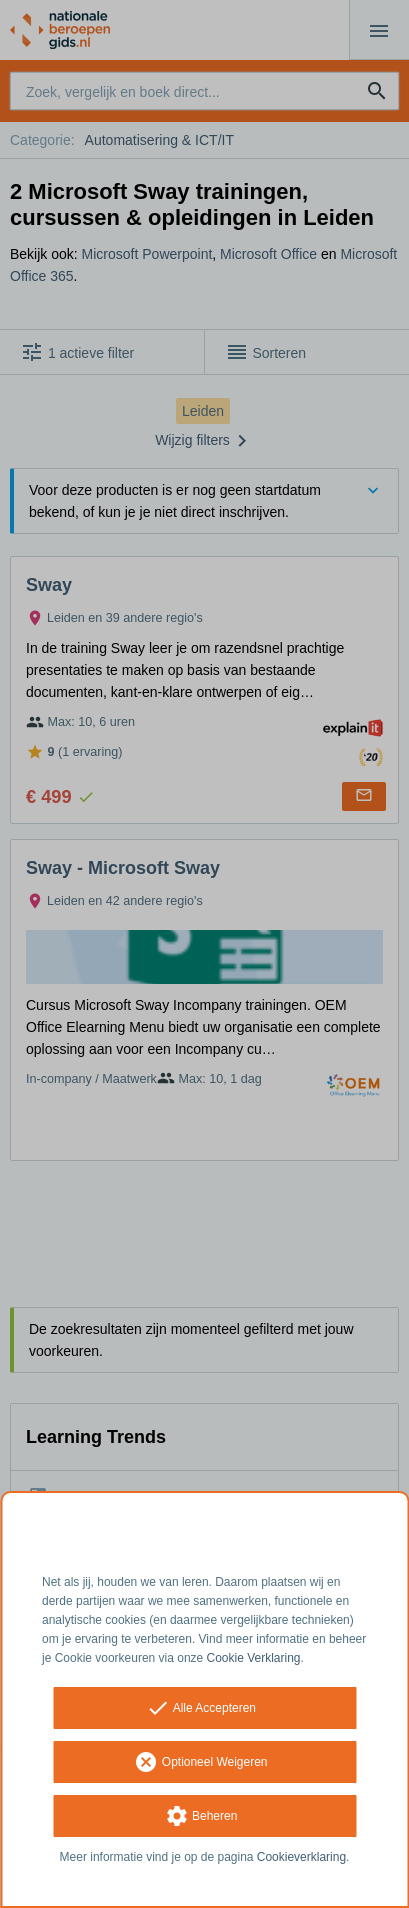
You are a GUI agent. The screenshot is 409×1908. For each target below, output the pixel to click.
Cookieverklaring (301, 1857)
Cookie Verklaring (254, 1658)
